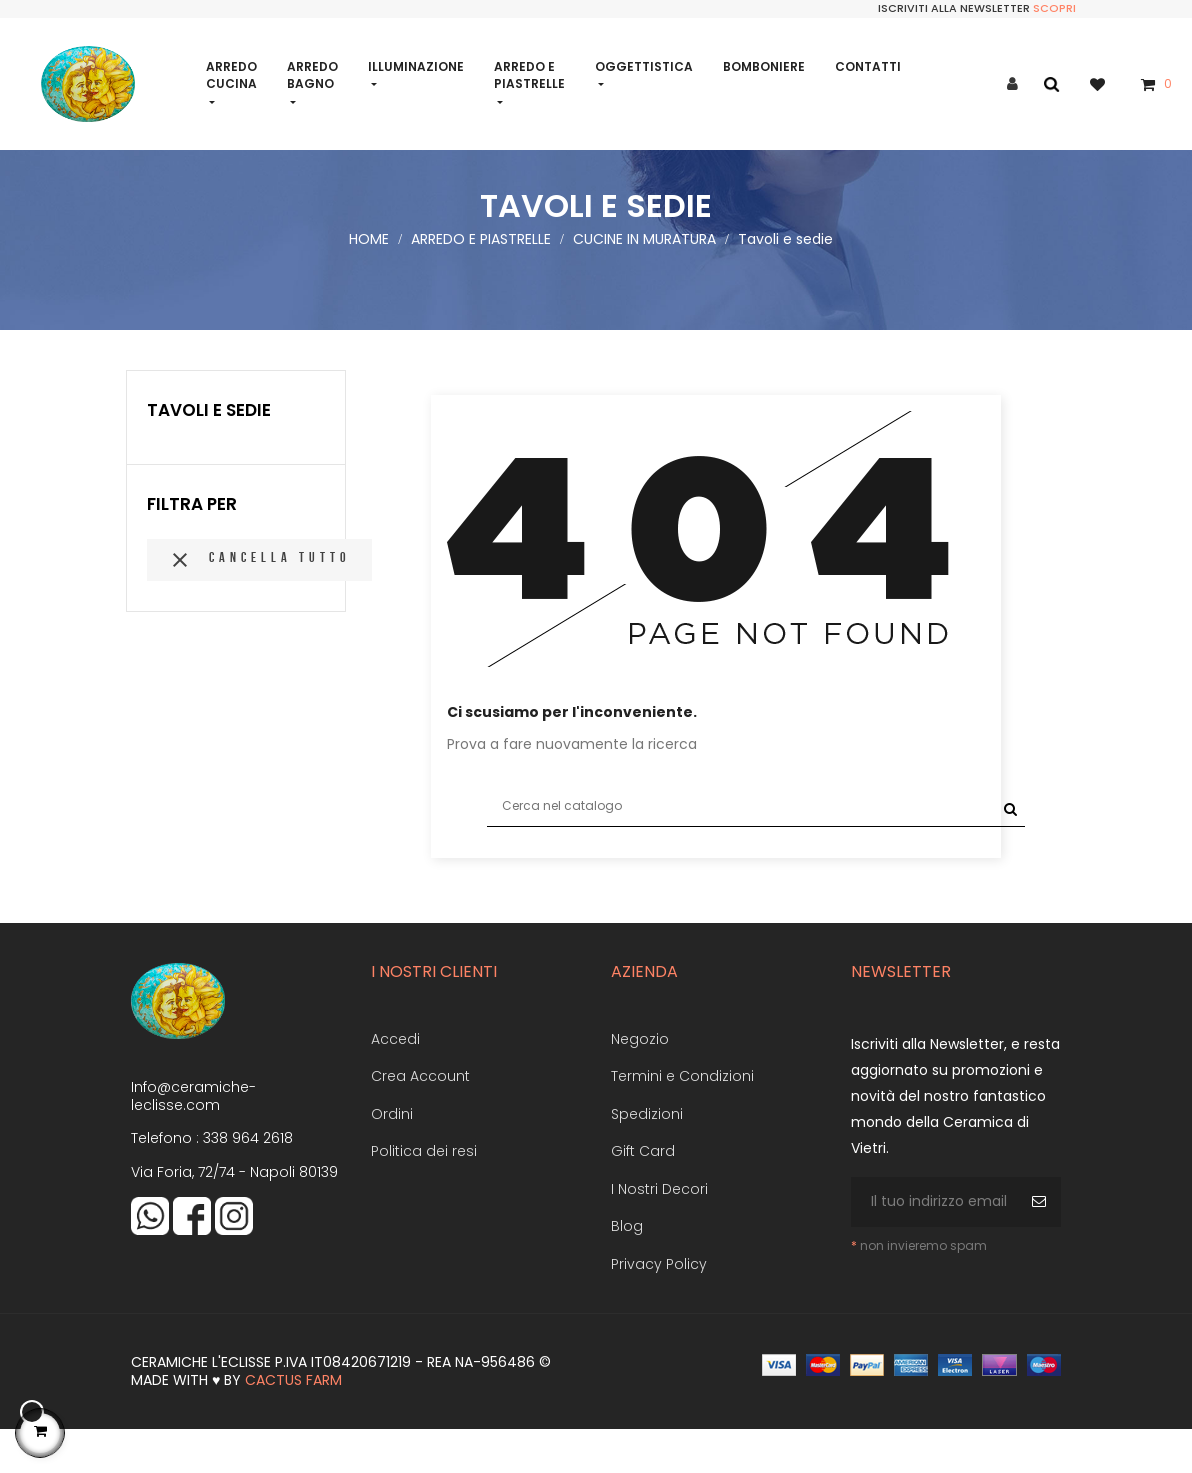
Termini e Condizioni (682, 1118)
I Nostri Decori (659, 1230)
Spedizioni (647, 1155)
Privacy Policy (659, 1305)
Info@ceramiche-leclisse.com (193, 1137)
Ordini (392, 1155)
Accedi (395, 1080)
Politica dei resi (424, 1193)
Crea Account (420, 1118)
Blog (627, 1268)
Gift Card (643, 1193)
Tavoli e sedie (209, 451)
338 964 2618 (248, 1179)
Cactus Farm (293, 1421)
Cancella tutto (259, 601)
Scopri (1054, 8)
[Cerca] (756, 847)
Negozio (640, 1080)
